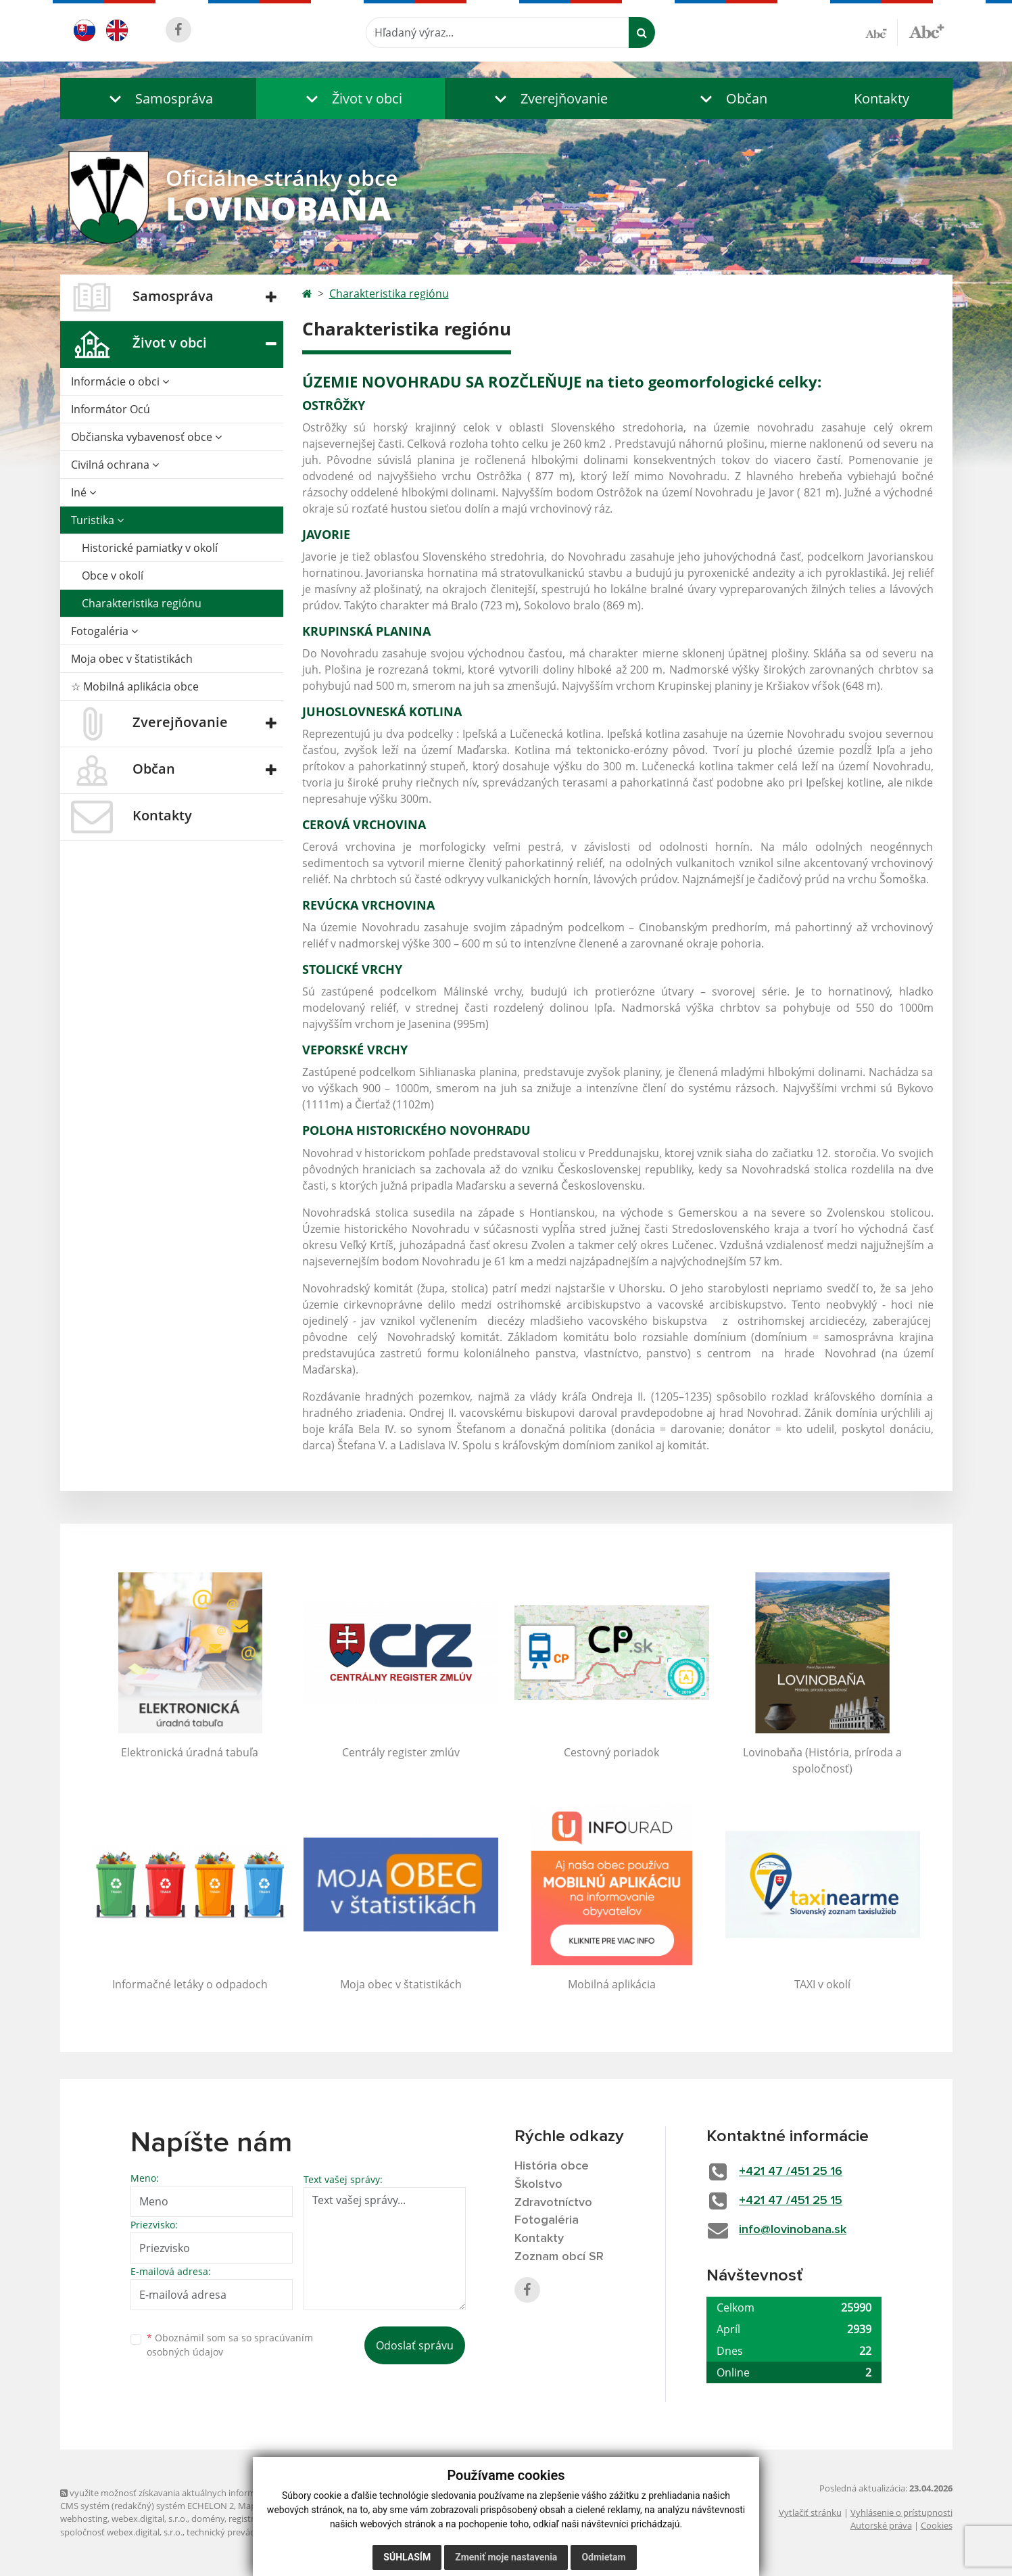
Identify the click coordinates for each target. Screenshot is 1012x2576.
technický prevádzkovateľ (238, 2532)
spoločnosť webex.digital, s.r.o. (121, 2532)
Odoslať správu (415, 2345)
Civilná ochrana (115, 464)
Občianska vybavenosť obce (146, 436)
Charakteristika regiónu (141, 603)
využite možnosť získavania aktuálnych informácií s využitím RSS (194, 2493)
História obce (551, 2166)
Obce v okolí (112, 575)
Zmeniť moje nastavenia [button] (506, 2557)
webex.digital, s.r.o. (149, 2518)
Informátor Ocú (110, 409)
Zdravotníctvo (553, 2203)
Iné (83, 492)
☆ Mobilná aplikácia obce (135, 686)
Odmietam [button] (603, 2557)
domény (207, 2518)
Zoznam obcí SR (559, 2257)
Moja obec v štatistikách (132, 658)
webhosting (83, 2518)
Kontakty (881, 98)
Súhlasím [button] (407, 2557)
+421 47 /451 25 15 (790, 2201)
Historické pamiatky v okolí (150, 547)
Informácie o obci (120, 381)
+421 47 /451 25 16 (790, 2171)
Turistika (97, 520)
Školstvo (538, 2184)
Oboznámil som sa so (230, 2344)
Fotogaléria (104, 631)
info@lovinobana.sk (792, 2230)
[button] (158, 98)
